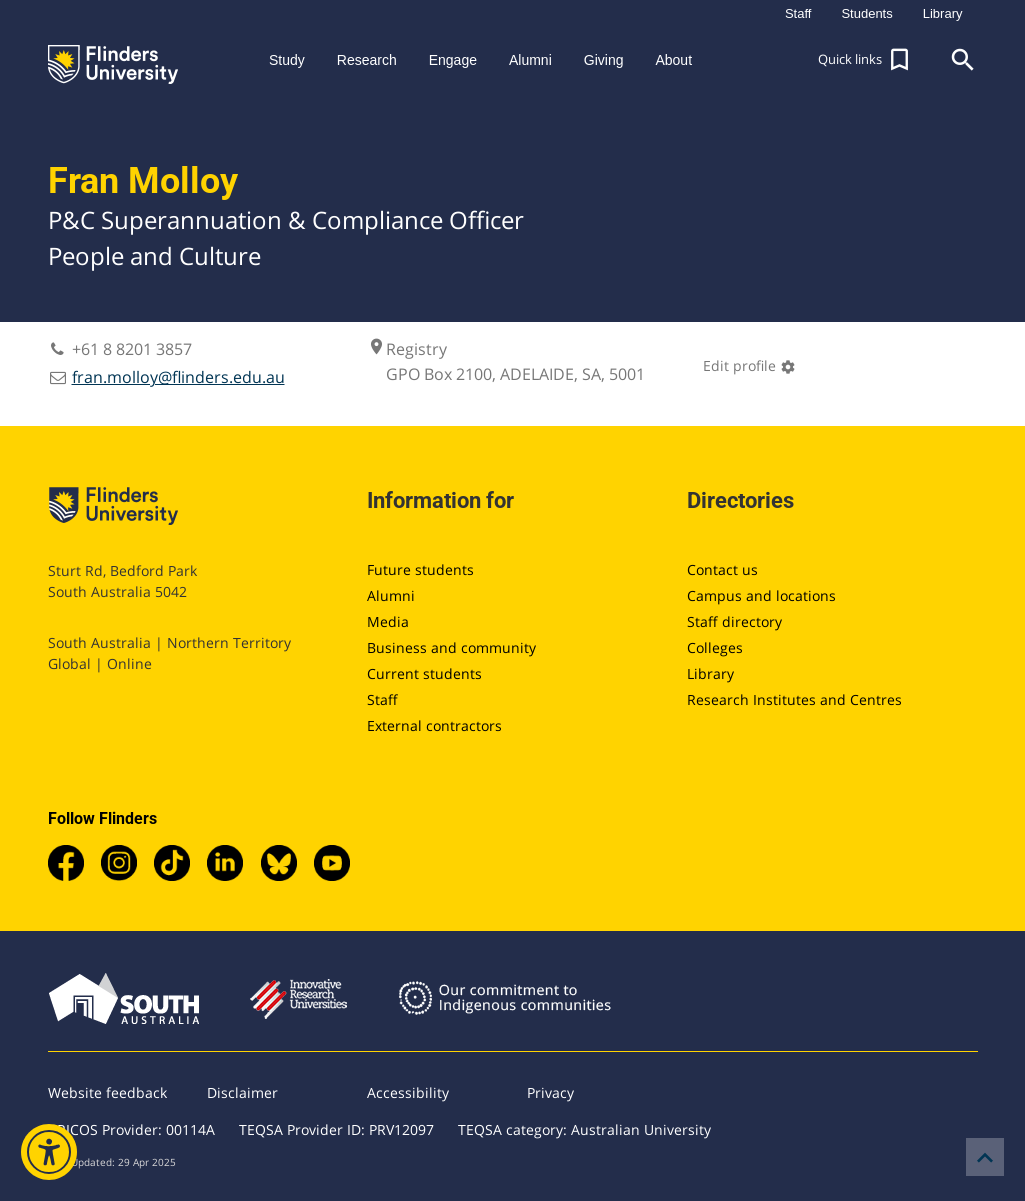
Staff (382, 699)
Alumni (391, 595)
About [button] (673, 60)
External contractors (434, 725)
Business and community (451, 647)
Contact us (722, 569)
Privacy (550, 1092)
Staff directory (734, 621)
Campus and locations (761, 595)
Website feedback (107, 1092)
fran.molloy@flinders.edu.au (178, 377)
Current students (424, 673)
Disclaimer (242, 1092)
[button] (866, 60)
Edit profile (749, 365)
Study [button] (287, 60)
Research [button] (367, 60)
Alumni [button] (530, 60)
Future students (420, 569)
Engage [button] (453, 60)
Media (388, 621)
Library (710, 673)
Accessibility (408, 1092)
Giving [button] (604, 60)
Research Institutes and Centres (794, 699)
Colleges (715, 647)
